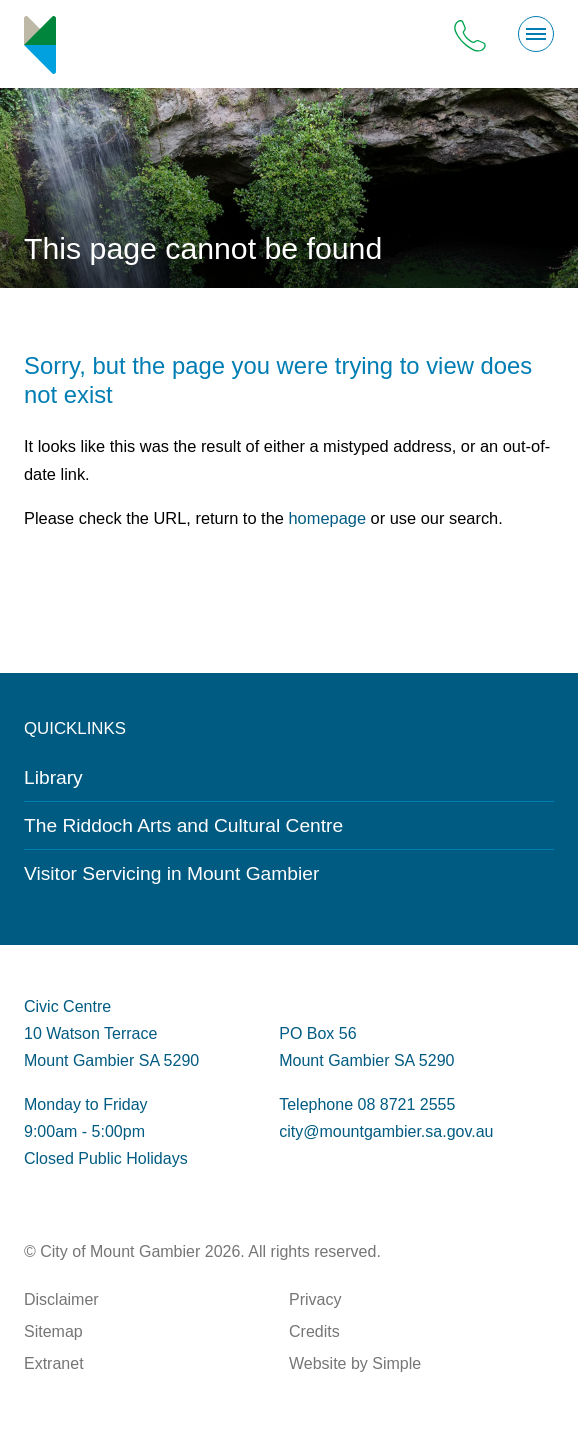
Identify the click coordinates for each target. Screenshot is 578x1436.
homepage (327, 518)
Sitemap (53, 1331)
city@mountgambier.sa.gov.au (386, 1131)
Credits (314, 1331)
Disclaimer (61, 1299)
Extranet (54, 1363)
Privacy (315, 1299)
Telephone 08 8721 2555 (367, 1104)
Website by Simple (355, 1363)
